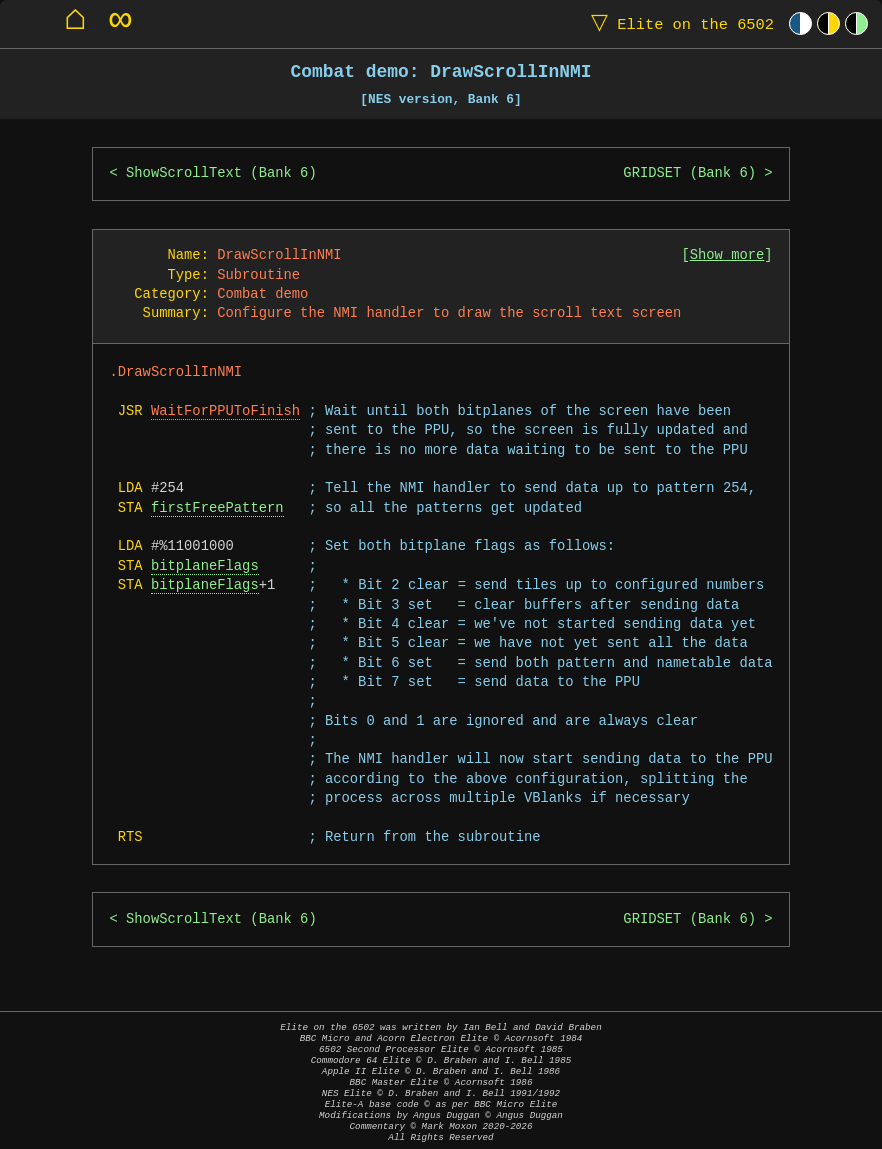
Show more (727, 255)
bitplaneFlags (205, 566)
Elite (678, 23)
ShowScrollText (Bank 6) (221, 173)
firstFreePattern (217, 508)
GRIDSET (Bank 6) (689, 173)
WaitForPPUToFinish (225, 411)
